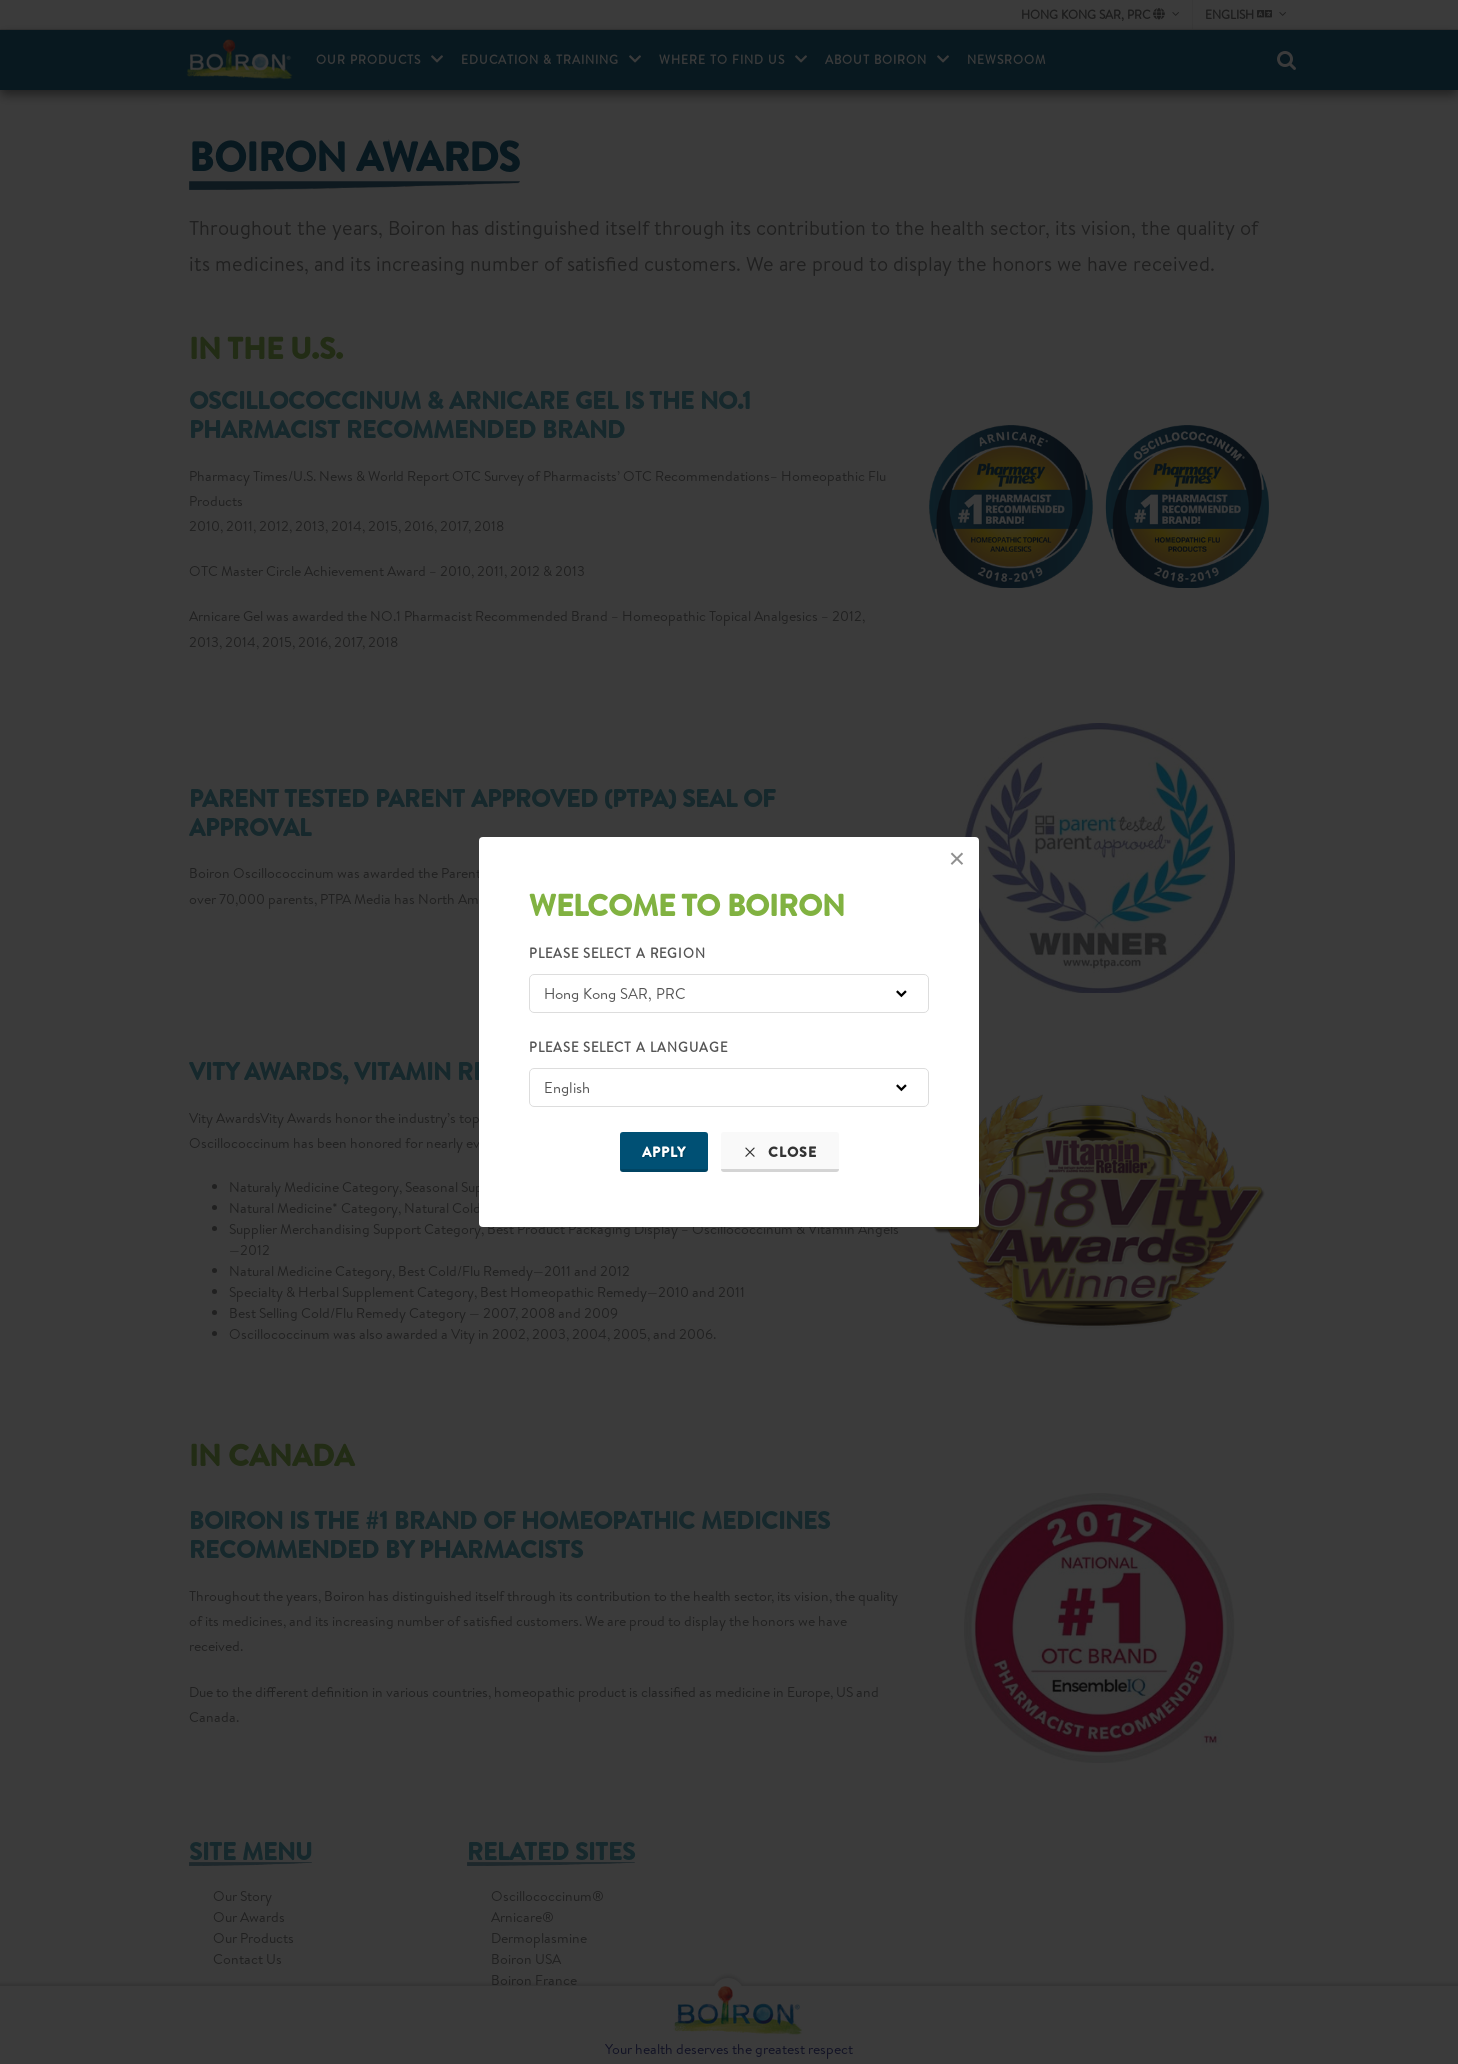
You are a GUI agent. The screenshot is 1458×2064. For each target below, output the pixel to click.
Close (780, 1152)
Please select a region (617, 953)
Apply (664, 1152)
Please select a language (628, 1047)
